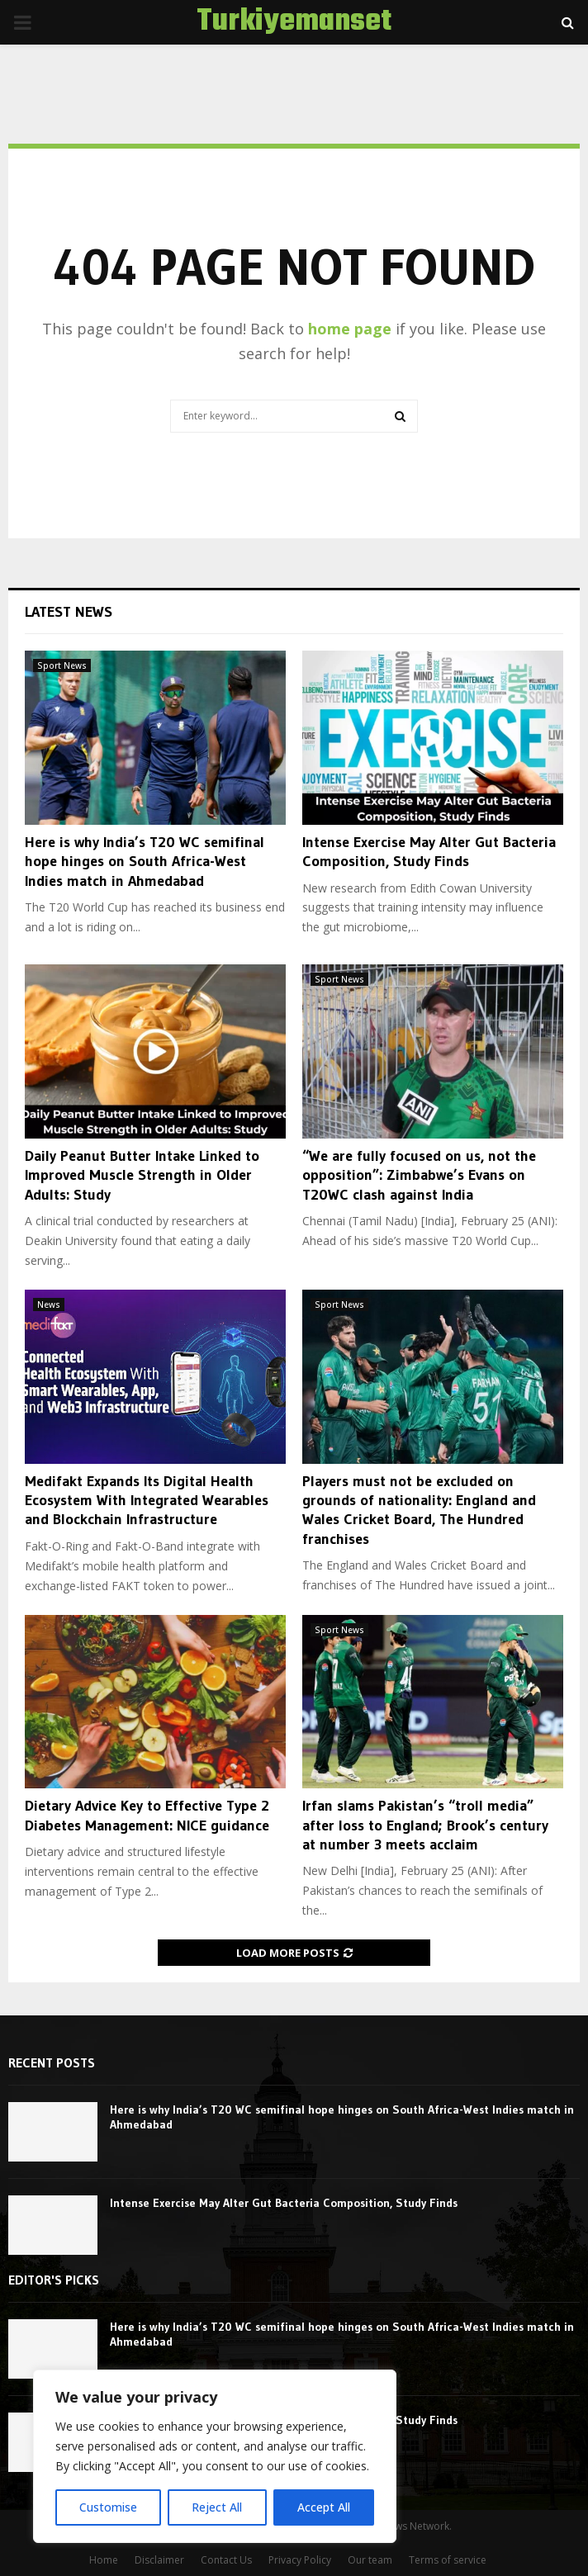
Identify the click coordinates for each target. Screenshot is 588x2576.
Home (103, 2560)
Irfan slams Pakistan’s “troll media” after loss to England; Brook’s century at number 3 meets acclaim (425, 1825)
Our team (370, 2560)
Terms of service (447, 2560)
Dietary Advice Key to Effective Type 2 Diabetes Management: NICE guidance (147, 1815)
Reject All (217, 2507)
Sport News (62, 665)
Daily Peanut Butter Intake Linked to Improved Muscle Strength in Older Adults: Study (142, 1175)
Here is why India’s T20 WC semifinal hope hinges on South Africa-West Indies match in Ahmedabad (144, 861)
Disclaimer (159, 2560)
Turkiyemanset (294, 22)
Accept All (323, 2507)
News (48, 1304)
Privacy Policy (299, 2560)
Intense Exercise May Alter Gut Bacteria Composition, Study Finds (429, 851)
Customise (108, 2507)
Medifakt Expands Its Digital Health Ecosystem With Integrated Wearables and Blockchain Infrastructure (146, 1500)
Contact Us (226, 2560)
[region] (214, 2456)
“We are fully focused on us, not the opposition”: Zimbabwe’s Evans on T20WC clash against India (419, 1175)
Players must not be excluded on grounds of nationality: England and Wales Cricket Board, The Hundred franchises (419, 1510)
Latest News (68, 612)
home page (349, 329)
